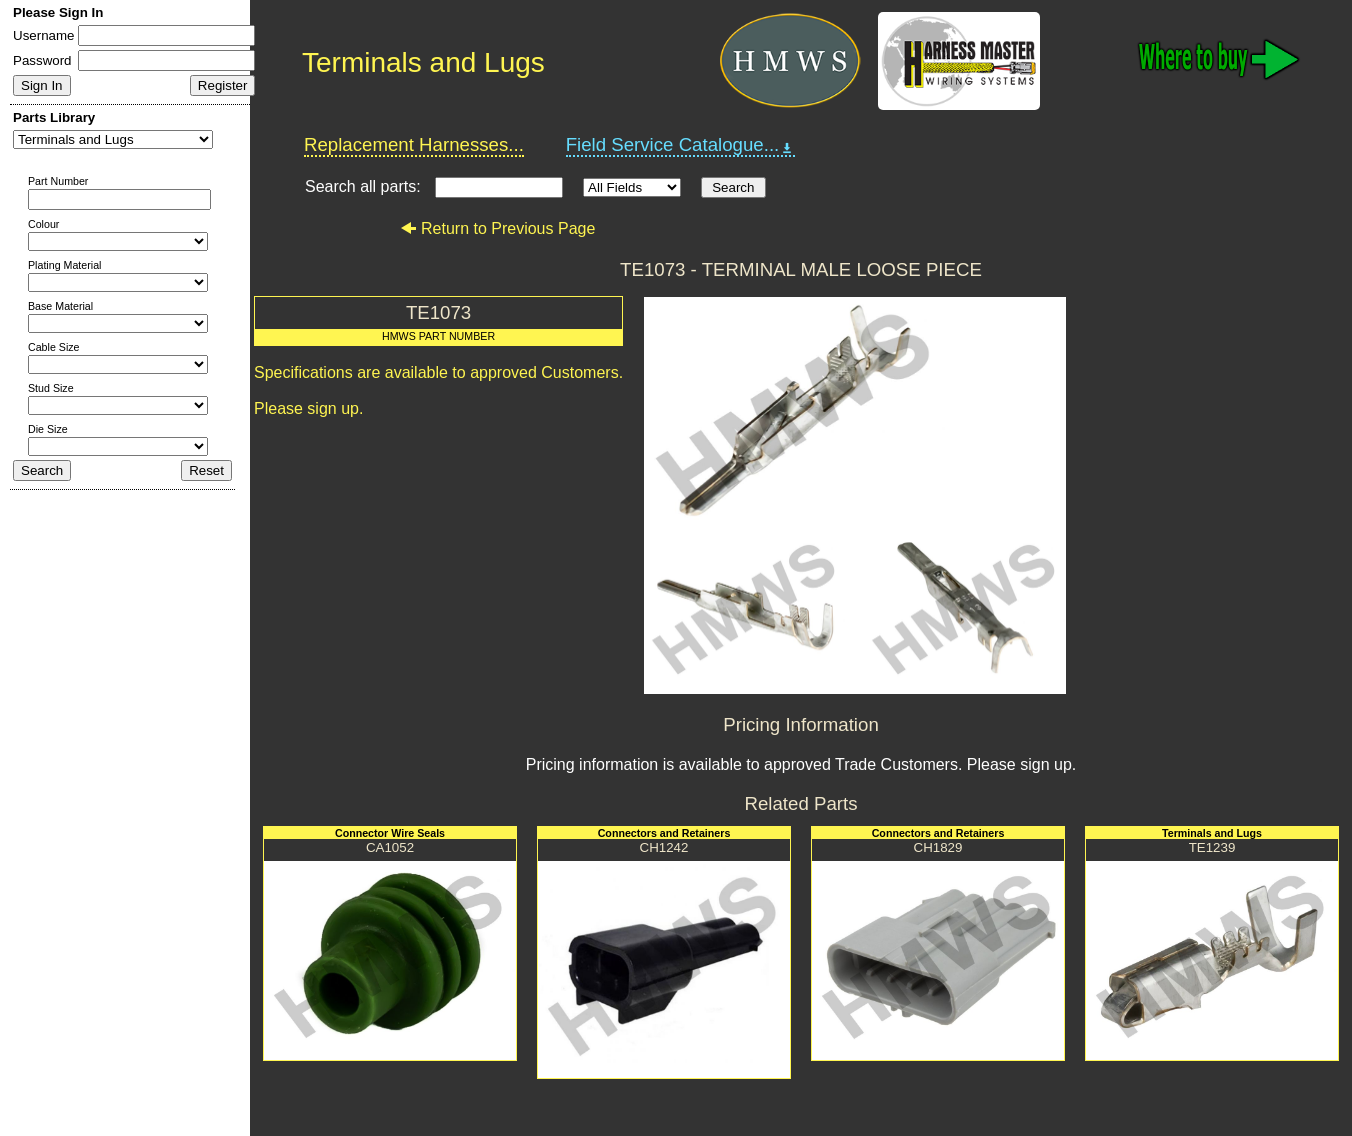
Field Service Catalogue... (681, 145)
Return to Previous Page (497, 228)
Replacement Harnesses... (414, 144)
